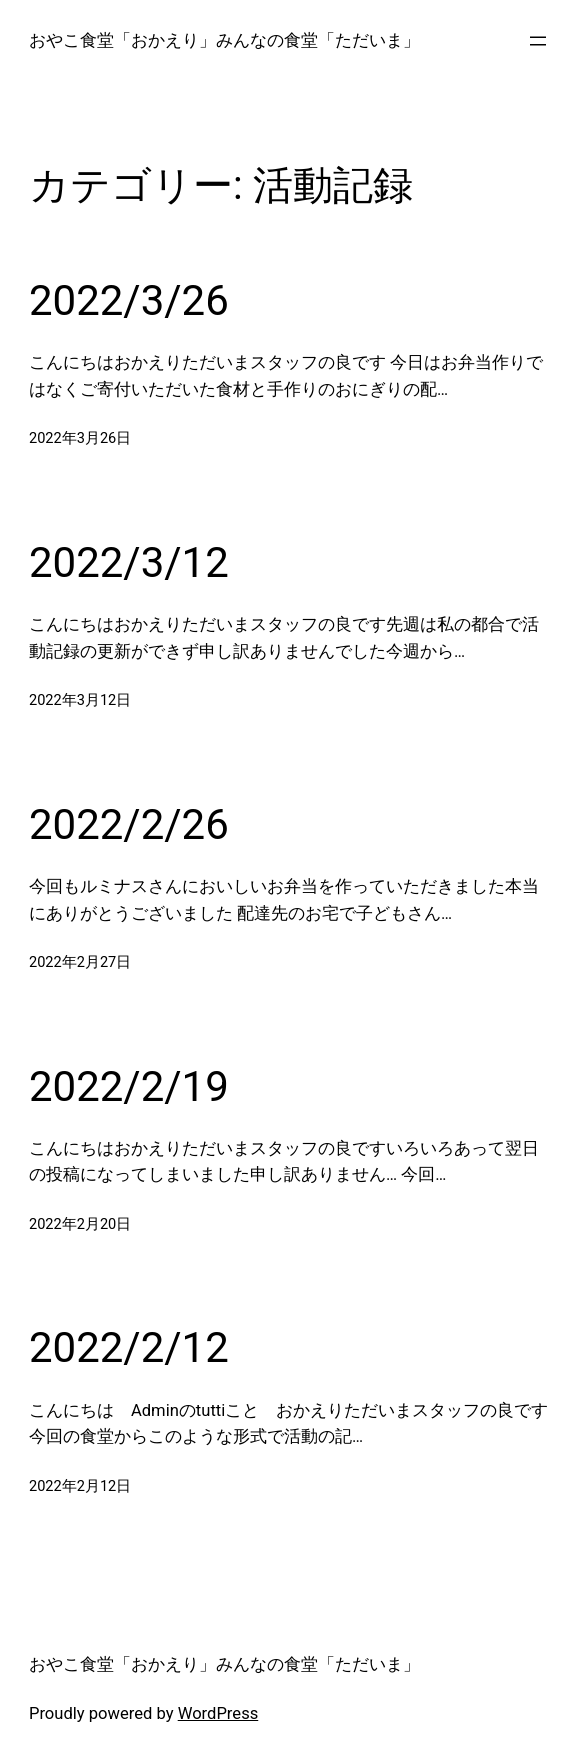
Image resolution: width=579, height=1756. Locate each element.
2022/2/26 (129, 824)
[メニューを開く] (538, 41)
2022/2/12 (129, 1347)
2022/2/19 (129, 1086)
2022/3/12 (129, 562)
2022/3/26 (129, 300)
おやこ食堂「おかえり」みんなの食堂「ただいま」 (224, 40)
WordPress (218, 1713)
